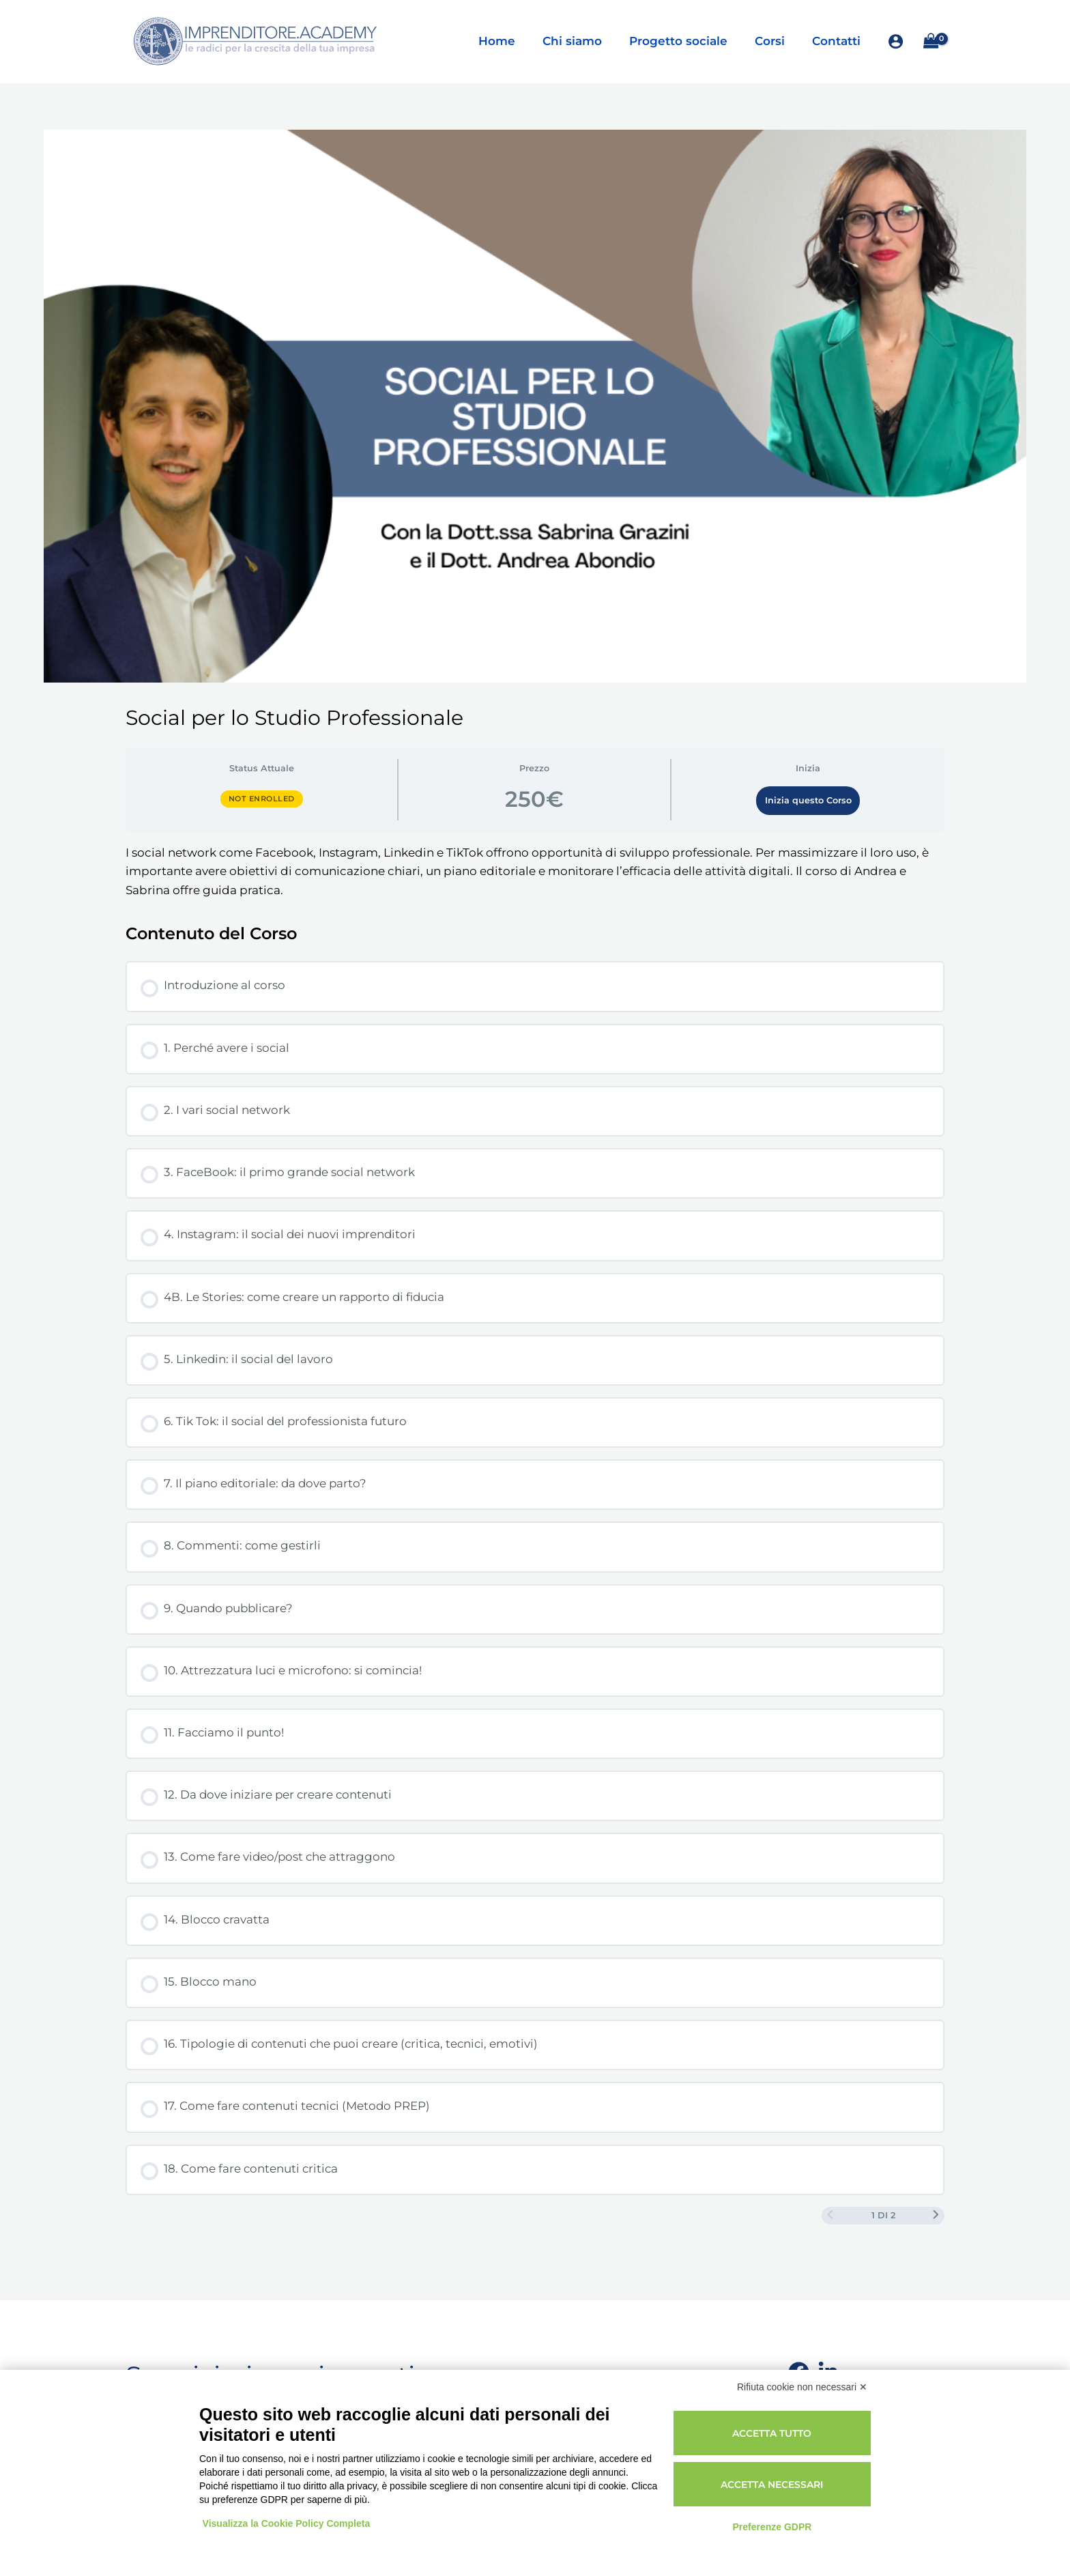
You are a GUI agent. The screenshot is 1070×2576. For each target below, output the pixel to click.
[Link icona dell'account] (895, 41)
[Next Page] (935, 2216)
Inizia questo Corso (808, 800)
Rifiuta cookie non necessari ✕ (802, 2386)
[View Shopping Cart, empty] (930, 41)
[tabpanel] (535, 872)
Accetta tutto (771, 2433)
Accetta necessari (772, 2484)
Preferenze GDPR (771, 2526)
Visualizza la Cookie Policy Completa (287, 2523)
